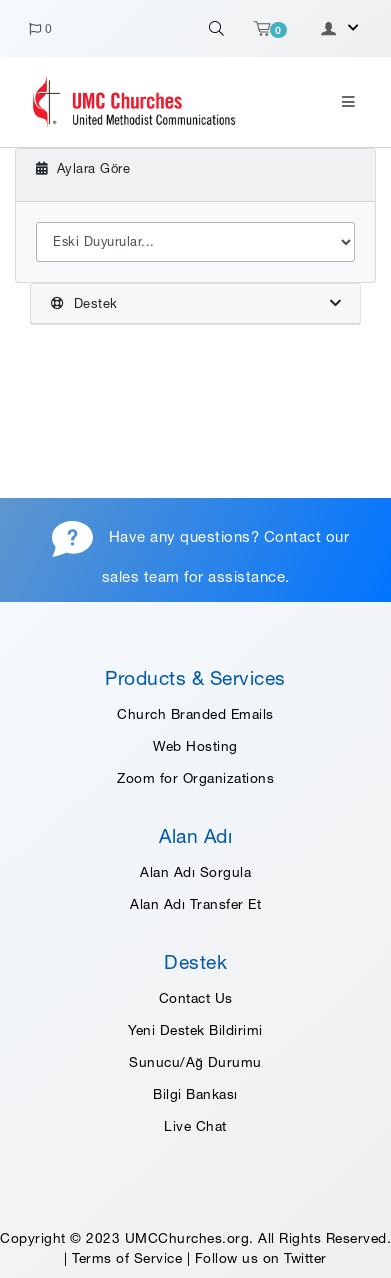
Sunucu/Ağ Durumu (195, 1062)
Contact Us (196, 998)
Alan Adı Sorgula (195, 872)
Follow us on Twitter (261, 1258)
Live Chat (195, 1126)
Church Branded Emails (195, 714)
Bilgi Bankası (195, 1094)
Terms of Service (127, 1258)
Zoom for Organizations (195, 778)
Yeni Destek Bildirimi (195, 1030)
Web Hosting (195, 746)
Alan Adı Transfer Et (195, 904)
